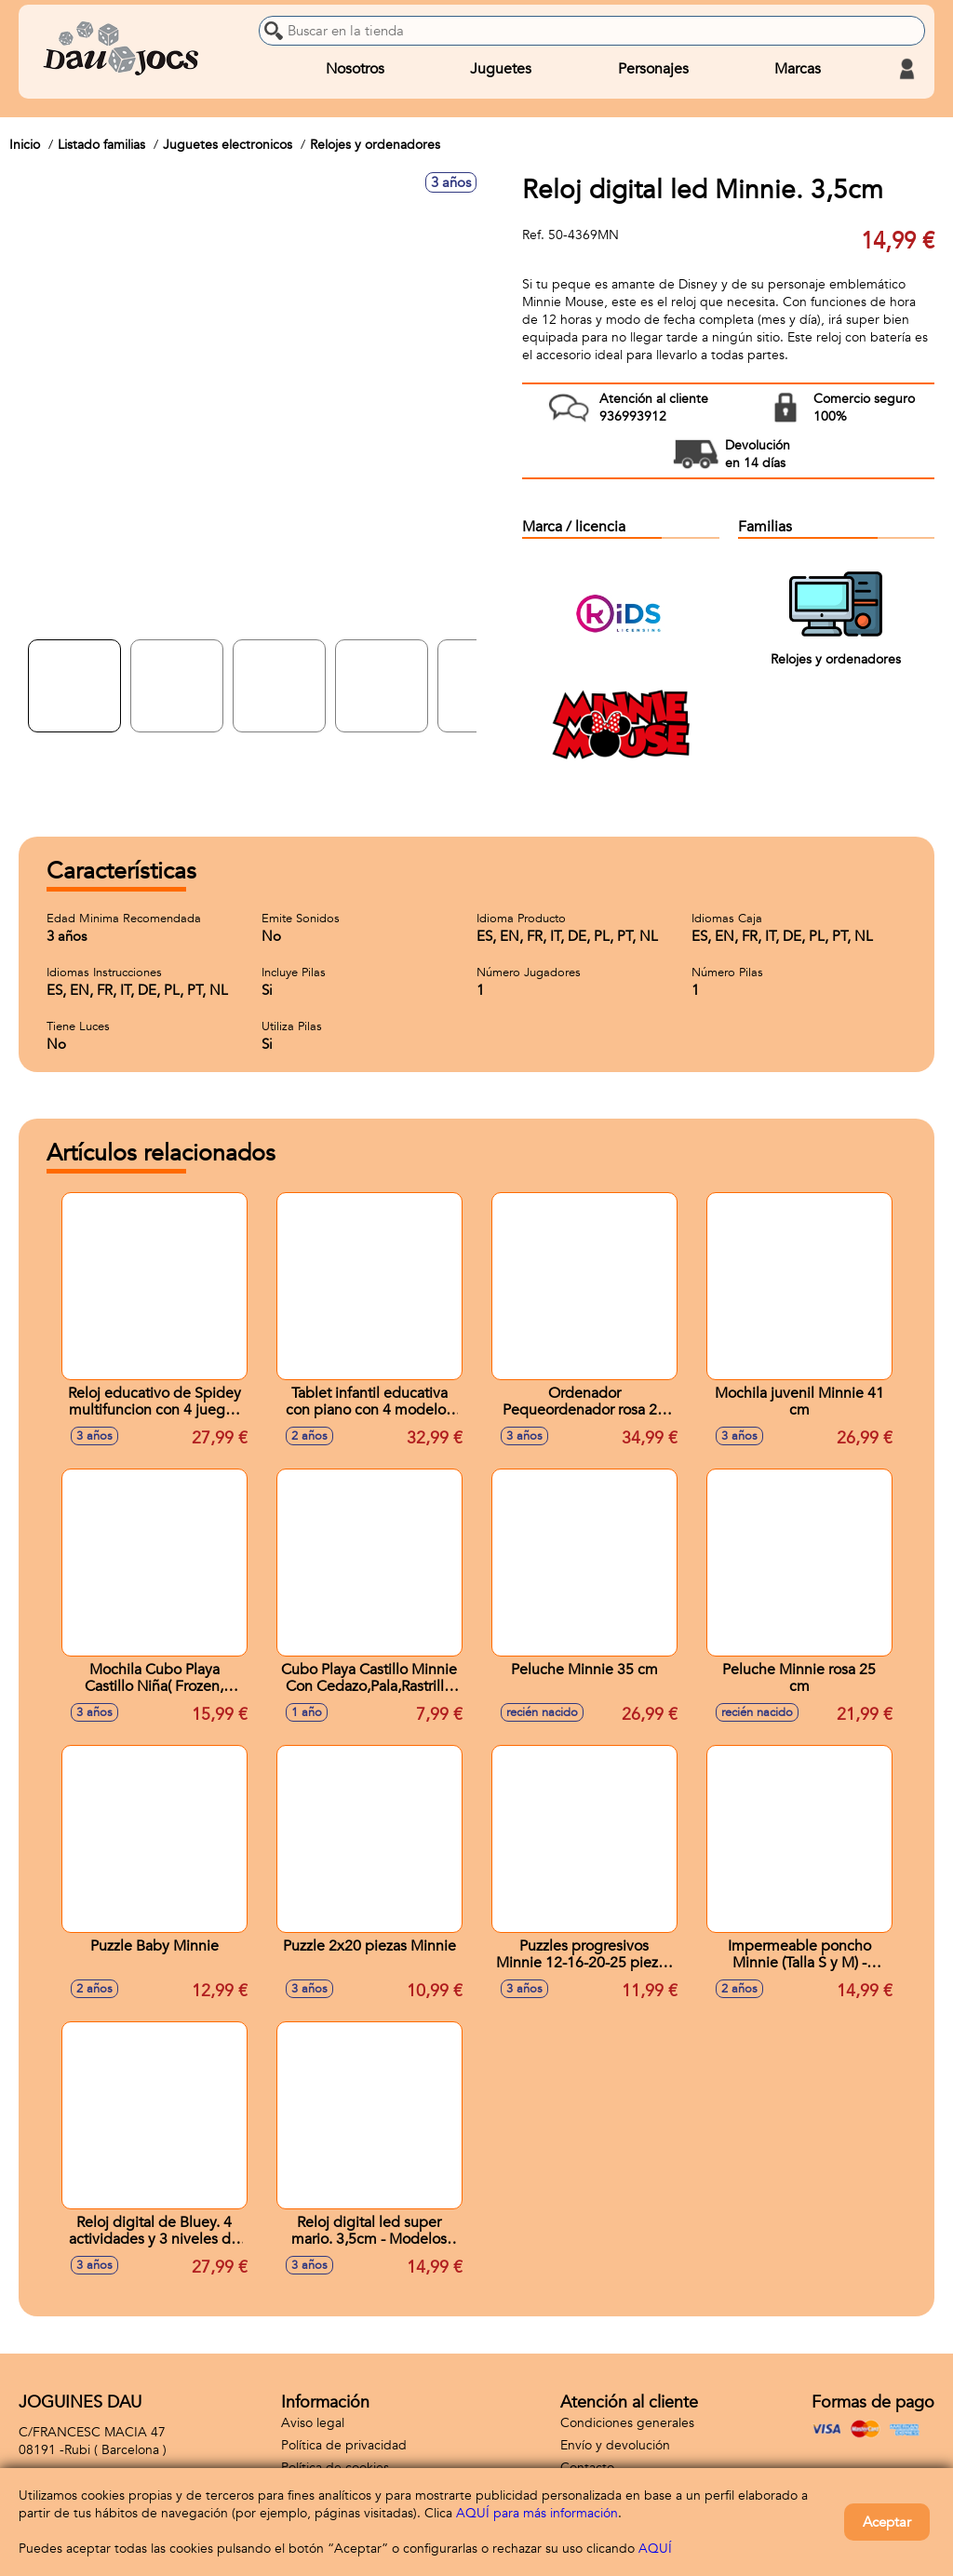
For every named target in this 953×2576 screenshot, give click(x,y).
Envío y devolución (615, 2445)
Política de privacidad (344, 2445)
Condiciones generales (627, 2423)
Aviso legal (312, 2423)
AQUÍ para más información (537, 2513)
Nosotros (355, 69)
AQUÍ (655, 2548)
